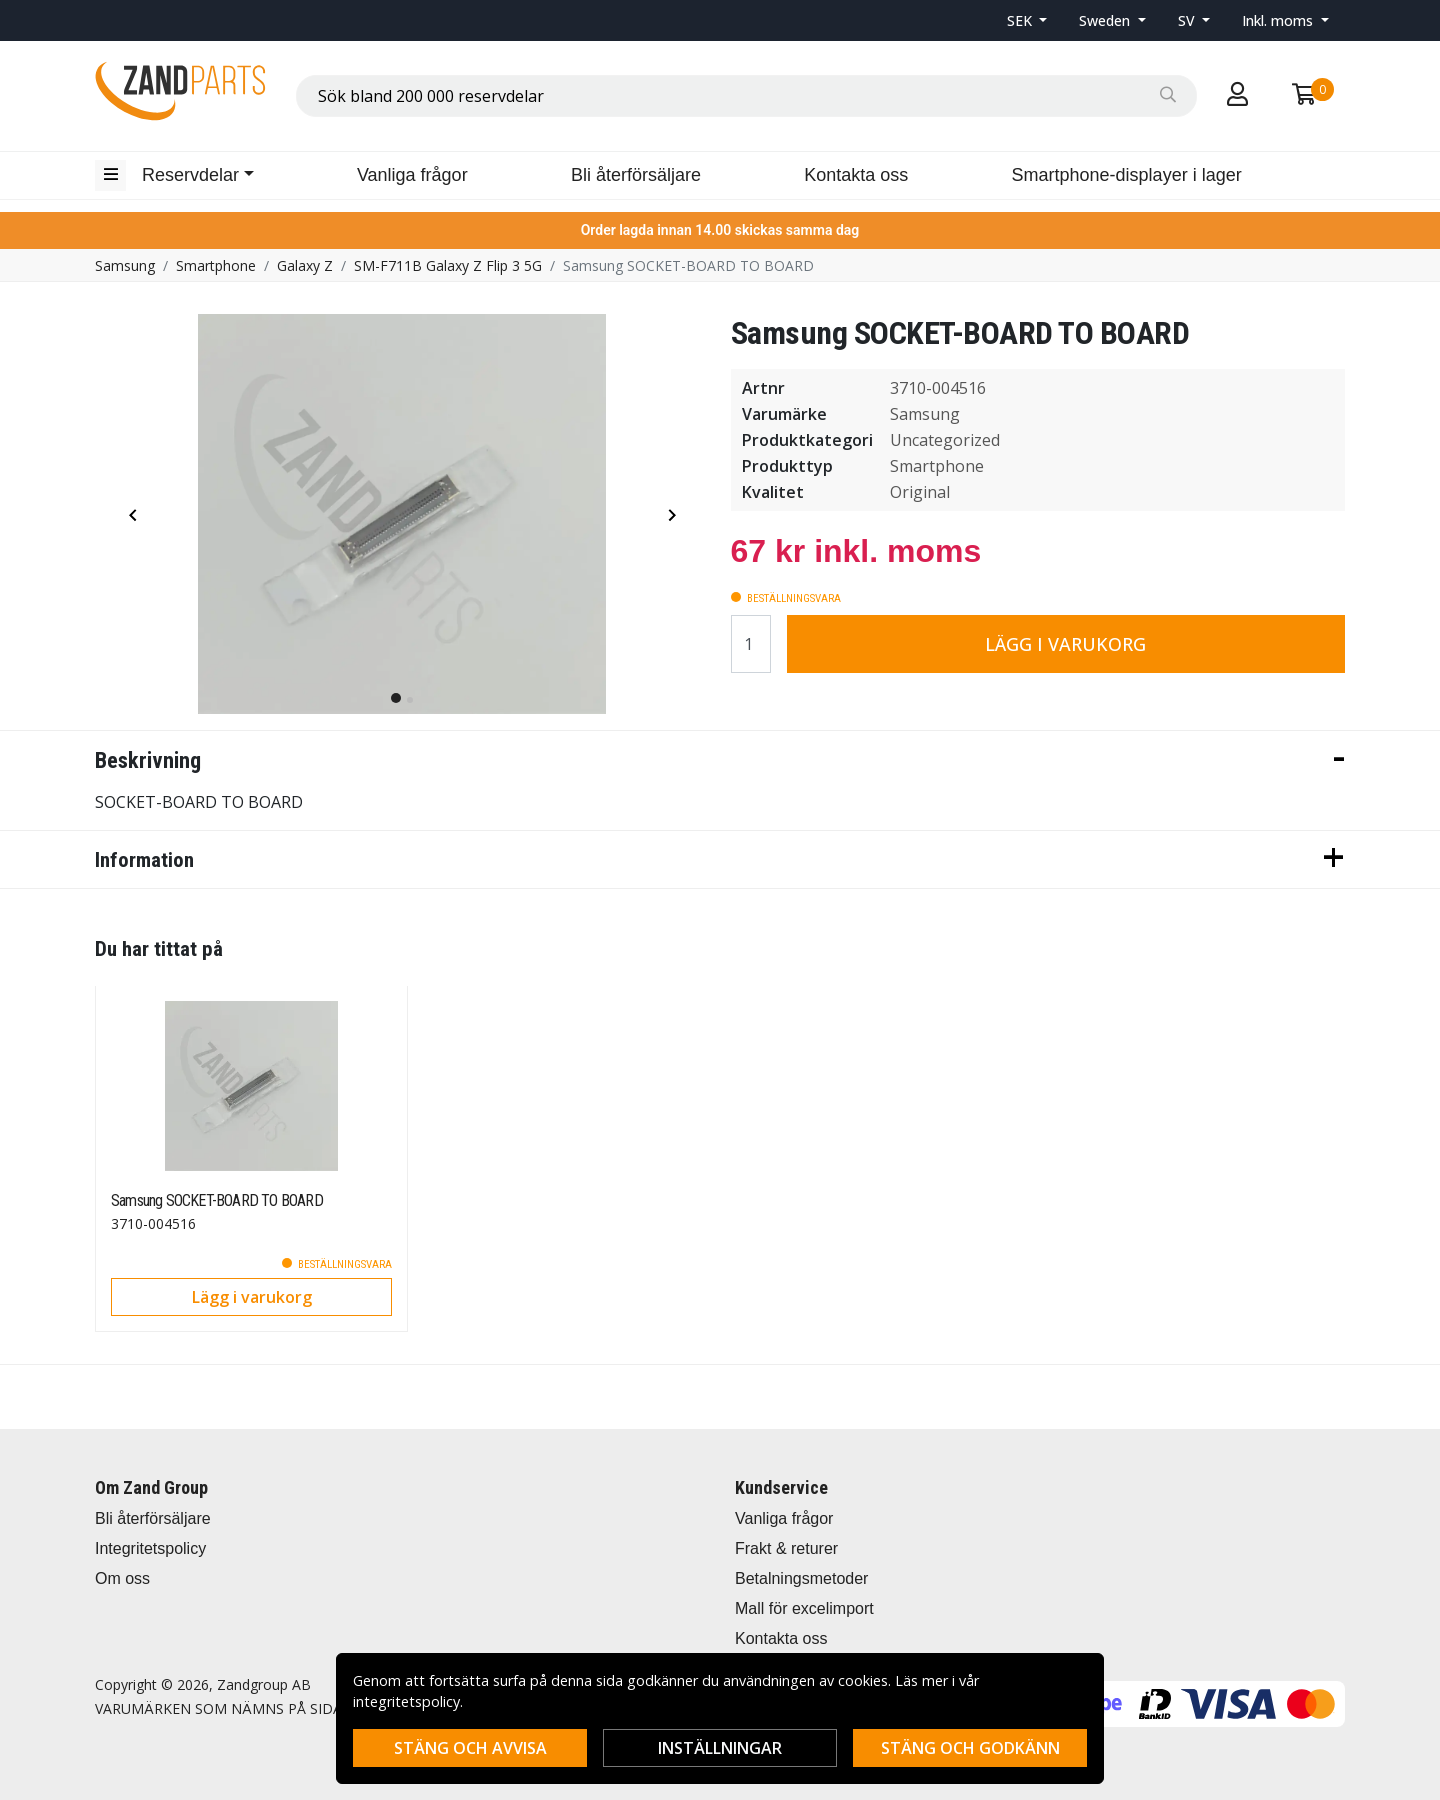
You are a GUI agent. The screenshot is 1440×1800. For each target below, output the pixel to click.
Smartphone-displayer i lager (1127, 175)
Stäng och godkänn (970, 1748)
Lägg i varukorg (1065, 644)
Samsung (125, 265)
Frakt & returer (786, 1548)
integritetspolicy (406, 1701)
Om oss (122, 1578)
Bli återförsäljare (636, 175)
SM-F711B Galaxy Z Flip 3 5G (448, 265)
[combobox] (746, 96)
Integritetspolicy (150, 1548)
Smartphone (216, 265)
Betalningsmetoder (801, 1578)
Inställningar (720, 1748)
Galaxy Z (305, 265)
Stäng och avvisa (470, 1748)
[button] (1027, 20)
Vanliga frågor (412, 175)
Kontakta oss (856, 175)
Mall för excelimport (804, 1608)
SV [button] (1188, 20)
